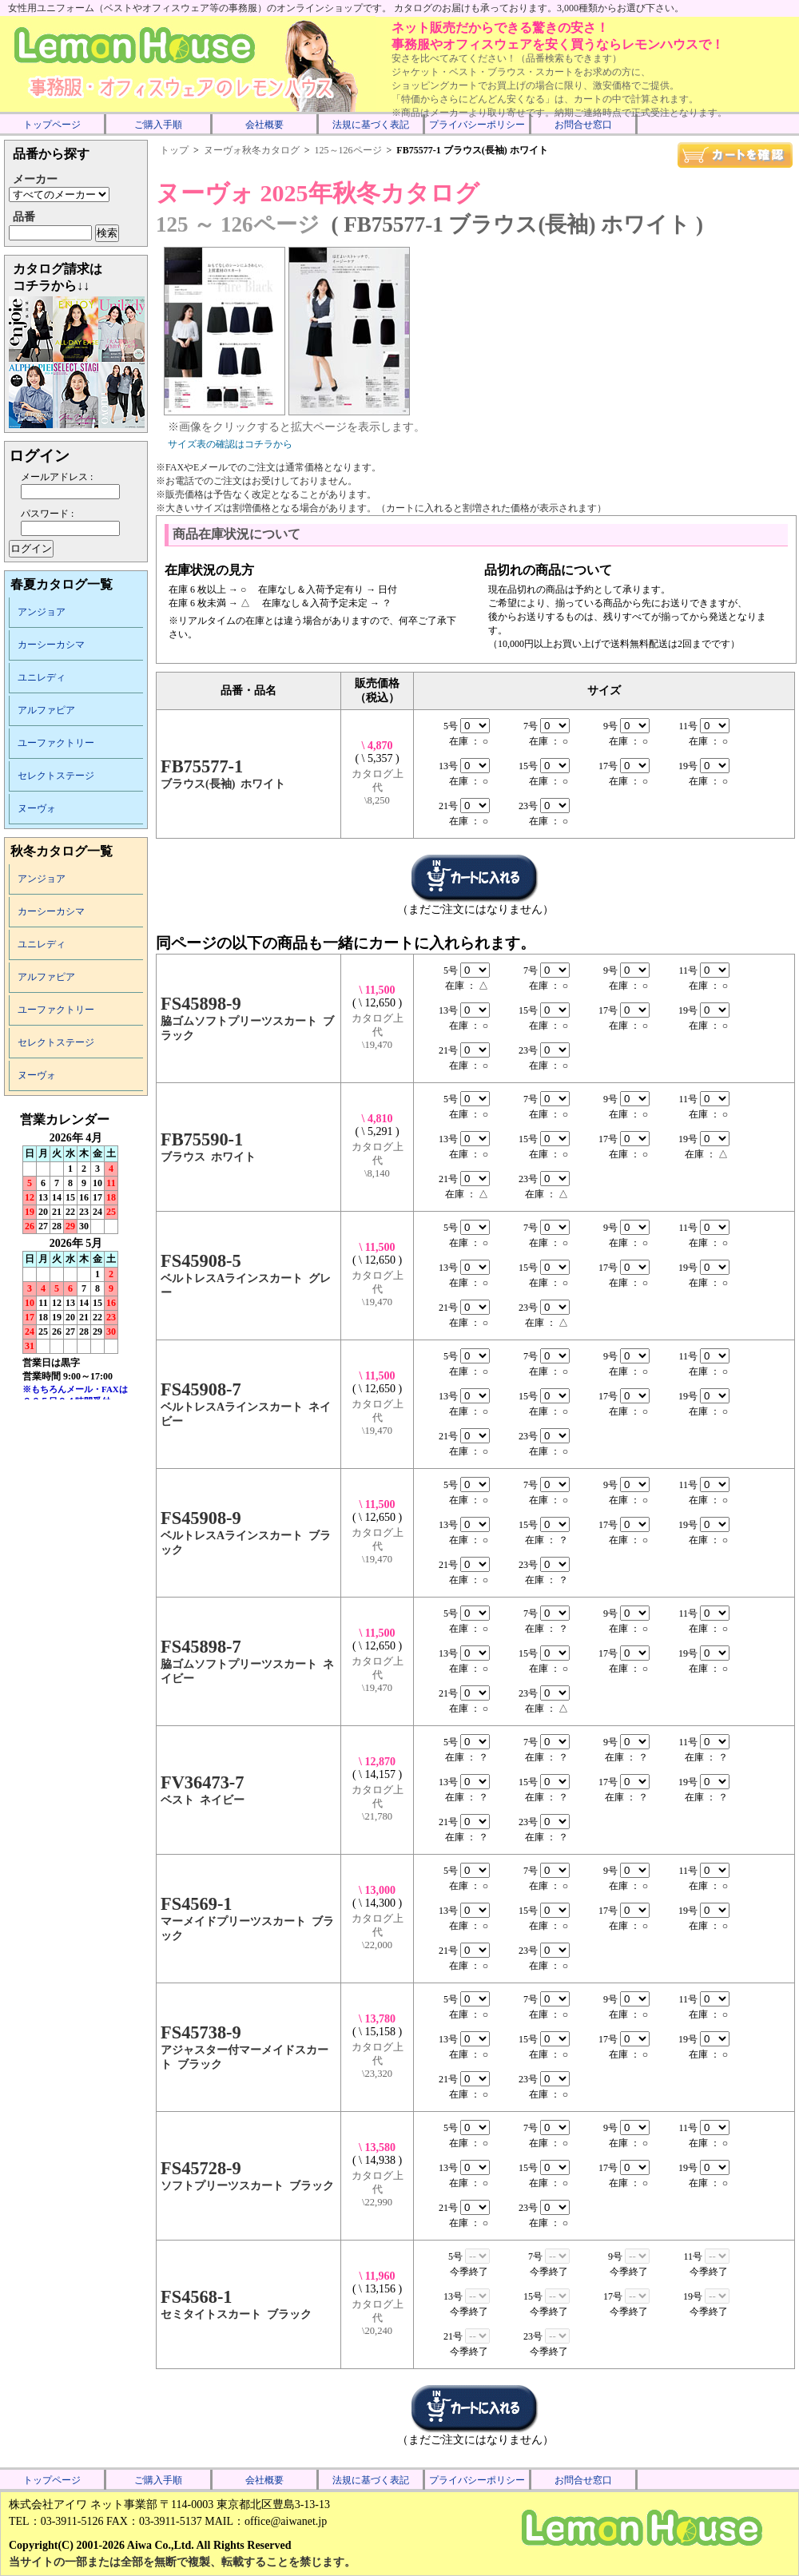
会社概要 (264, 124)
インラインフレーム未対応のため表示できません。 (76, 1255)
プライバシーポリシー (477, 124)
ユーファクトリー (56, 742)
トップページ (52, 124)
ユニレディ (42, 677)
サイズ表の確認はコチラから (230, 444)
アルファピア (46, 710)
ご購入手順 (158, 124)
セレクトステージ (56, 775)
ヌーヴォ (37, 808)
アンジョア (42, 611)
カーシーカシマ (51, 644)
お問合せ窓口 (583, 124)
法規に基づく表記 (370, 124)
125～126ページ (348, 150)
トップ (174, 150)
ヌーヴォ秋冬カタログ (252, 150)
